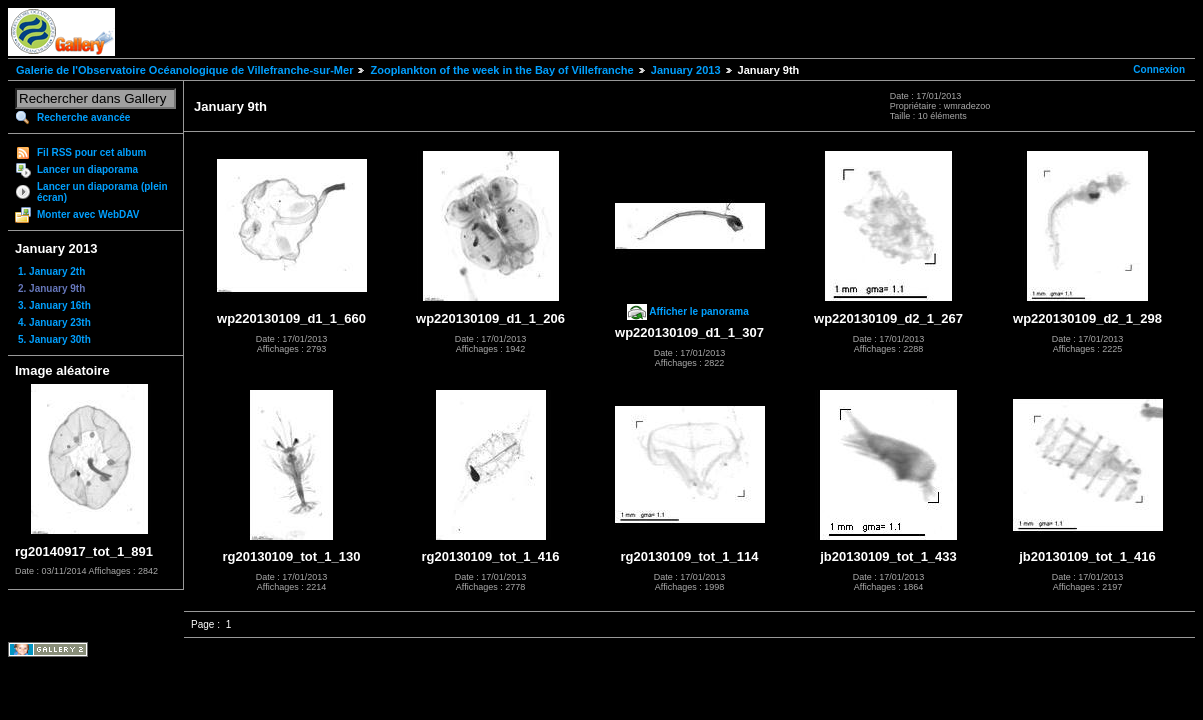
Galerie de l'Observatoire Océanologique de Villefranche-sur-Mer (184, 70)
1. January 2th (51, 271)
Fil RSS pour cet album (91, 152)
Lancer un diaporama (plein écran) (102, 192)
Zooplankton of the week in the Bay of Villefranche (501, 70)
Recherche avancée (83, 117)
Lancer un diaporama (87, 169)
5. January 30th (54, 339)
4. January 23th (54, 322)
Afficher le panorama (698, 311)
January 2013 (686, 70)
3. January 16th (54, 305)
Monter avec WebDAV (88, 214)
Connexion (1159, 69)
